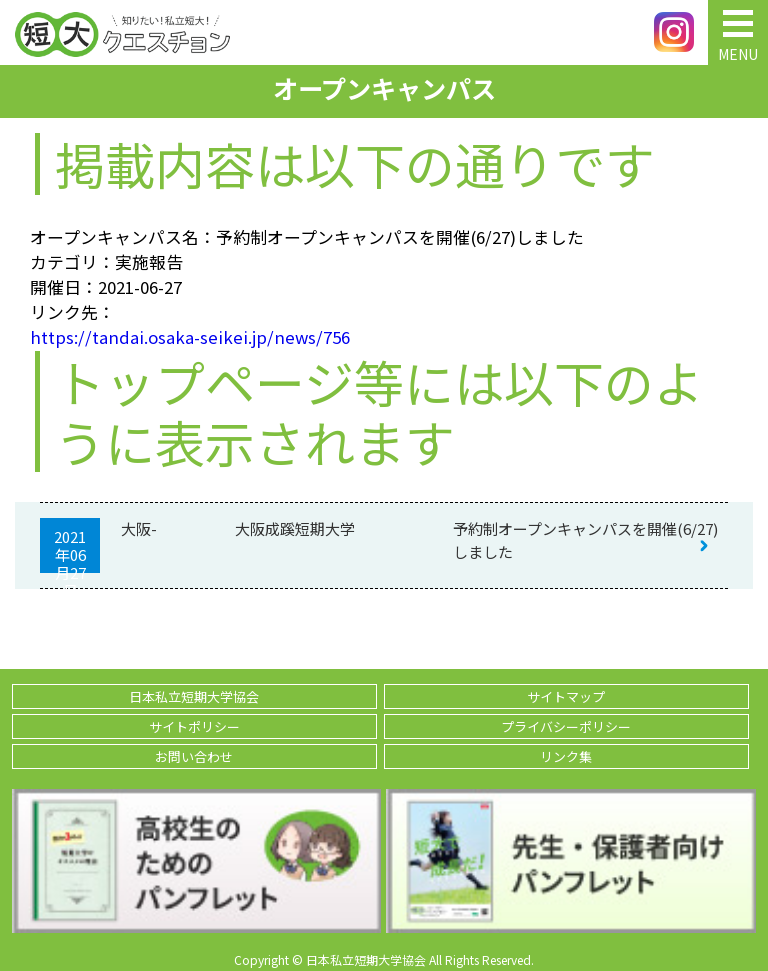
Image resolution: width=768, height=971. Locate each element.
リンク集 (566, 756)
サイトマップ (566, 696)
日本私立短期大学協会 (194, 696)
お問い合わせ (194, 756)
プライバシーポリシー (566, 726)
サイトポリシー (194, 726)
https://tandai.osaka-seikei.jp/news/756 (190, 337)
